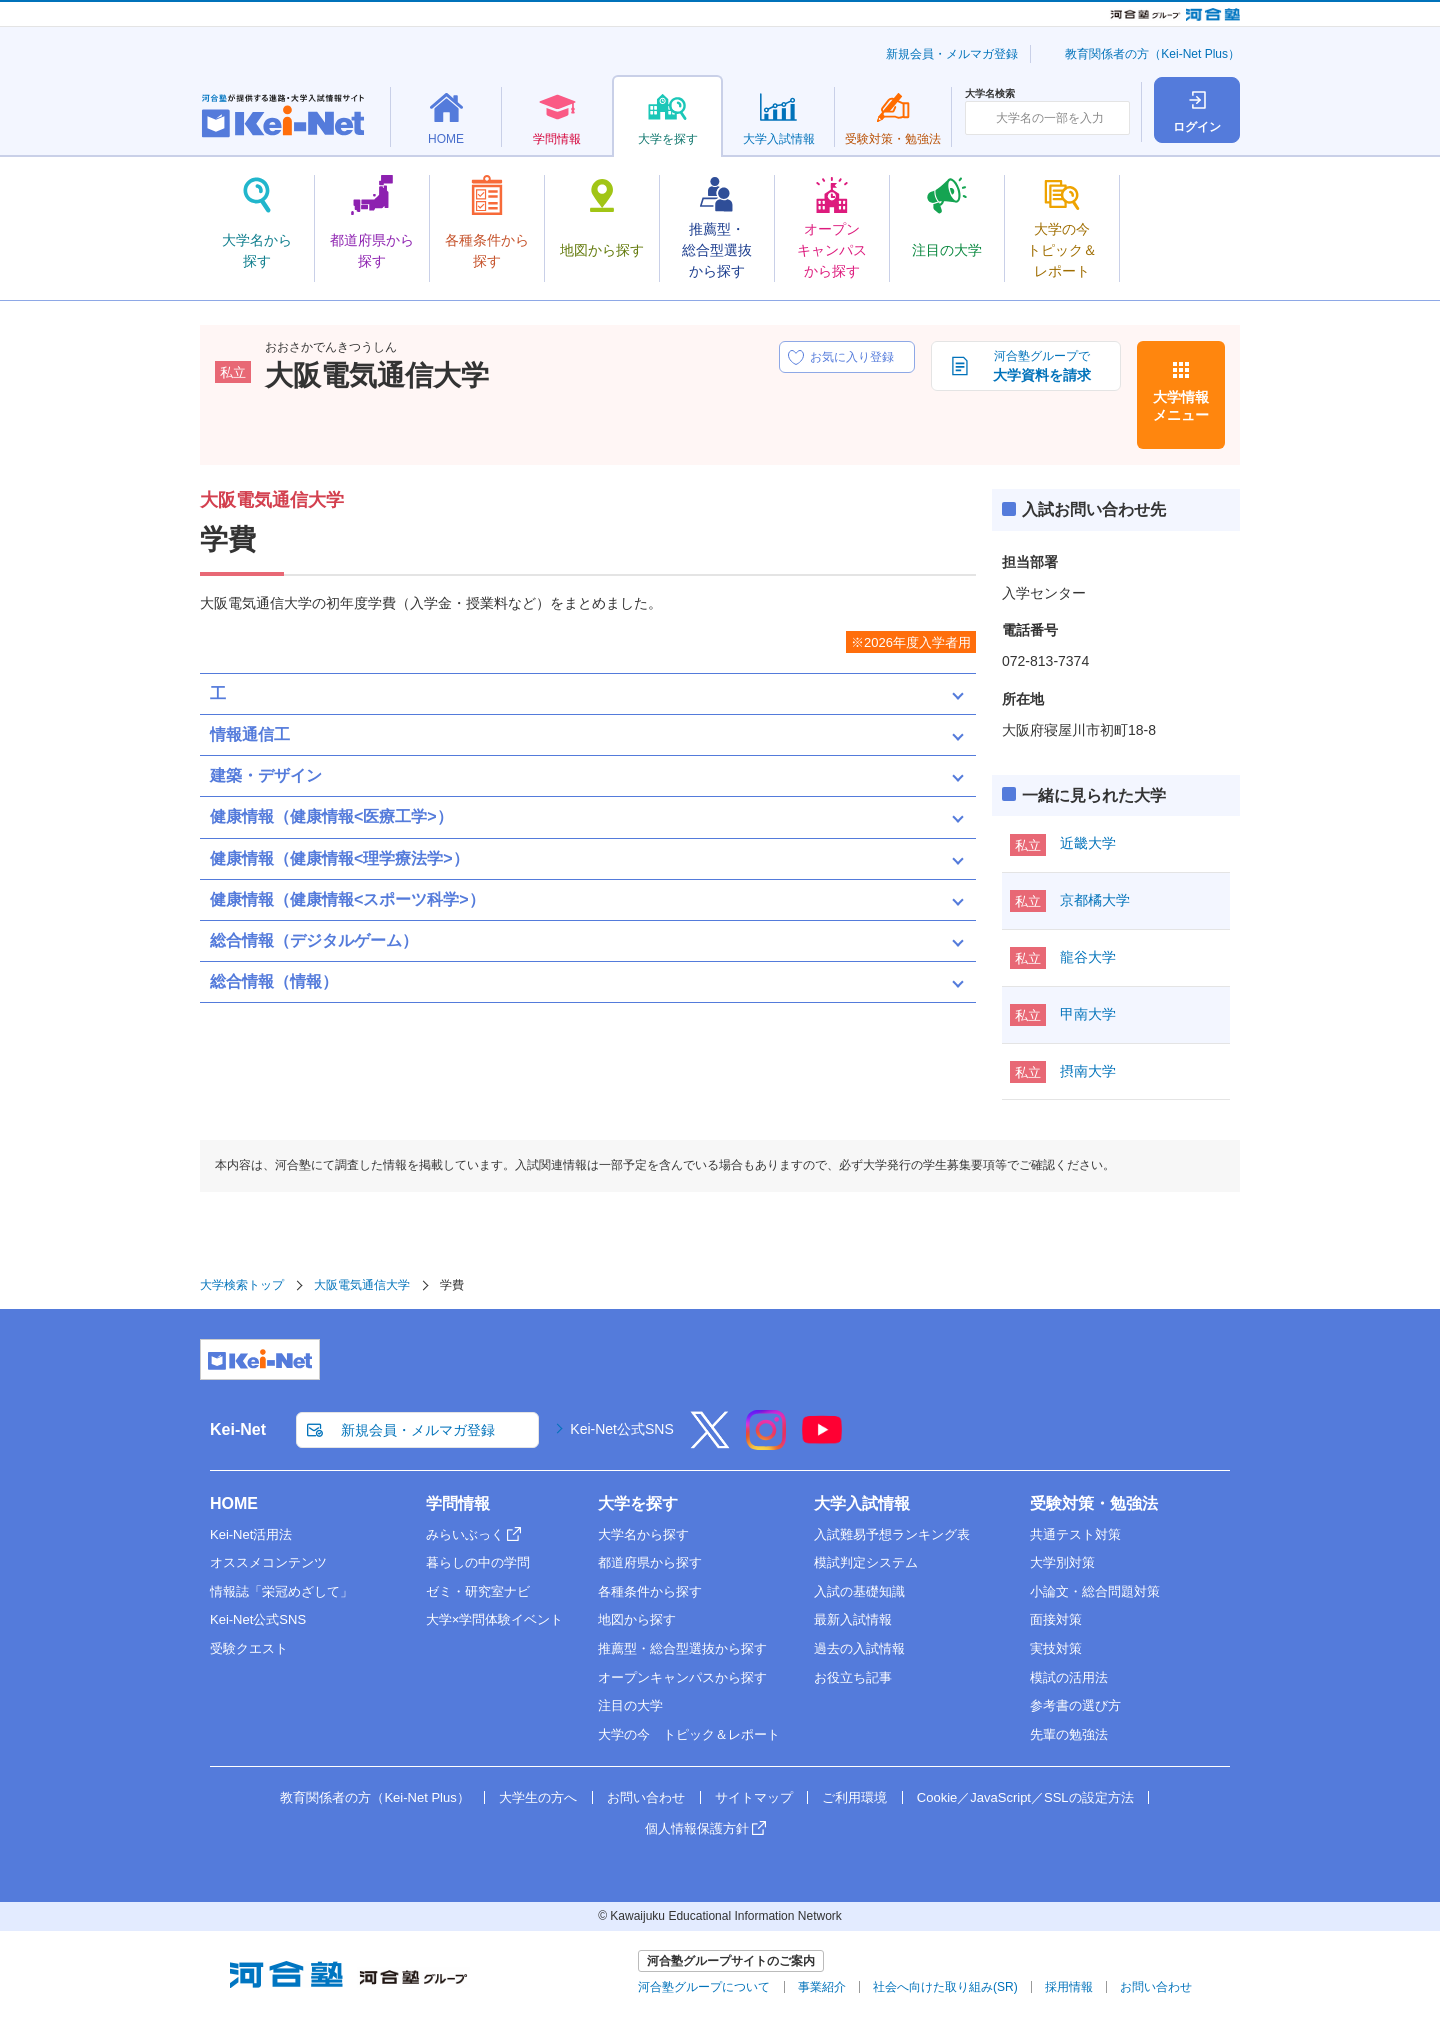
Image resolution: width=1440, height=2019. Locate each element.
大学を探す (638, 1503)
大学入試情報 (862, 1503)
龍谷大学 (1088, 957)
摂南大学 (1088, 1071)
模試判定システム (866, 1562)
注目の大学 (630, 1705)
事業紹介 (822, 1987)
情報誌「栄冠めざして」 (281, 1591)
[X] (710, 1443)
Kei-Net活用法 (251, 1534)
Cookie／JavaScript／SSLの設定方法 (1025, 1797)
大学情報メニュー (1181, 406)
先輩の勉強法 (1069, 1734)
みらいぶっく (465, 1534)
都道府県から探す (650, 1562)
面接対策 (1056, 1619)
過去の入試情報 (859, 1648)
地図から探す (637, 1619)
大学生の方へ (538, 1797)
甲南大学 (1088, 1014)
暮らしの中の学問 (478, 1562)
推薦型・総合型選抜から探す (682, 1648)
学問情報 (458, 1503)
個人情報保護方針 (697, 1828)
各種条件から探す (650, 1591)
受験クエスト (249, 1648)
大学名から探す (643, 1534)
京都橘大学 (1095, 900)
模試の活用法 (1069, 1677)
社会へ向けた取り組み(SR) (945, 1987)
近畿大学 (1088, 843)
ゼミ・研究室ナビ (478, 1591)
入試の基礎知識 (859, 1591)
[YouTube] (822, 1443)
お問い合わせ (646, 1797)
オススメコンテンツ (268, 1562)
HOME (234, 1503)
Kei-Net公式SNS (621, 1429)
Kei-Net (238, 1429)
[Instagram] (766, 1443)
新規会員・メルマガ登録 (952, 54)
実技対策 (1056, 1648)
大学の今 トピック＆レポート (689, 1734)
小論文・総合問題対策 (1095, 1591)
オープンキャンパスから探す (682, 1677)
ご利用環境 (854, 1797)
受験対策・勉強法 (1094, 1503)
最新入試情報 (853, 1619)
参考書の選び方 (1075, 1705)
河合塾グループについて (704, 1987)
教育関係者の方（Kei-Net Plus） (1152, 54)
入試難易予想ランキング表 (892, 1534)
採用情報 (1069, 1987)
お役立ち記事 (853, 1677)
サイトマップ (754, 1797)
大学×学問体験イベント (495, 1619)
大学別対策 (1062, 1562)
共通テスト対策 (1075, 1534)
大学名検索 (990, 94)
